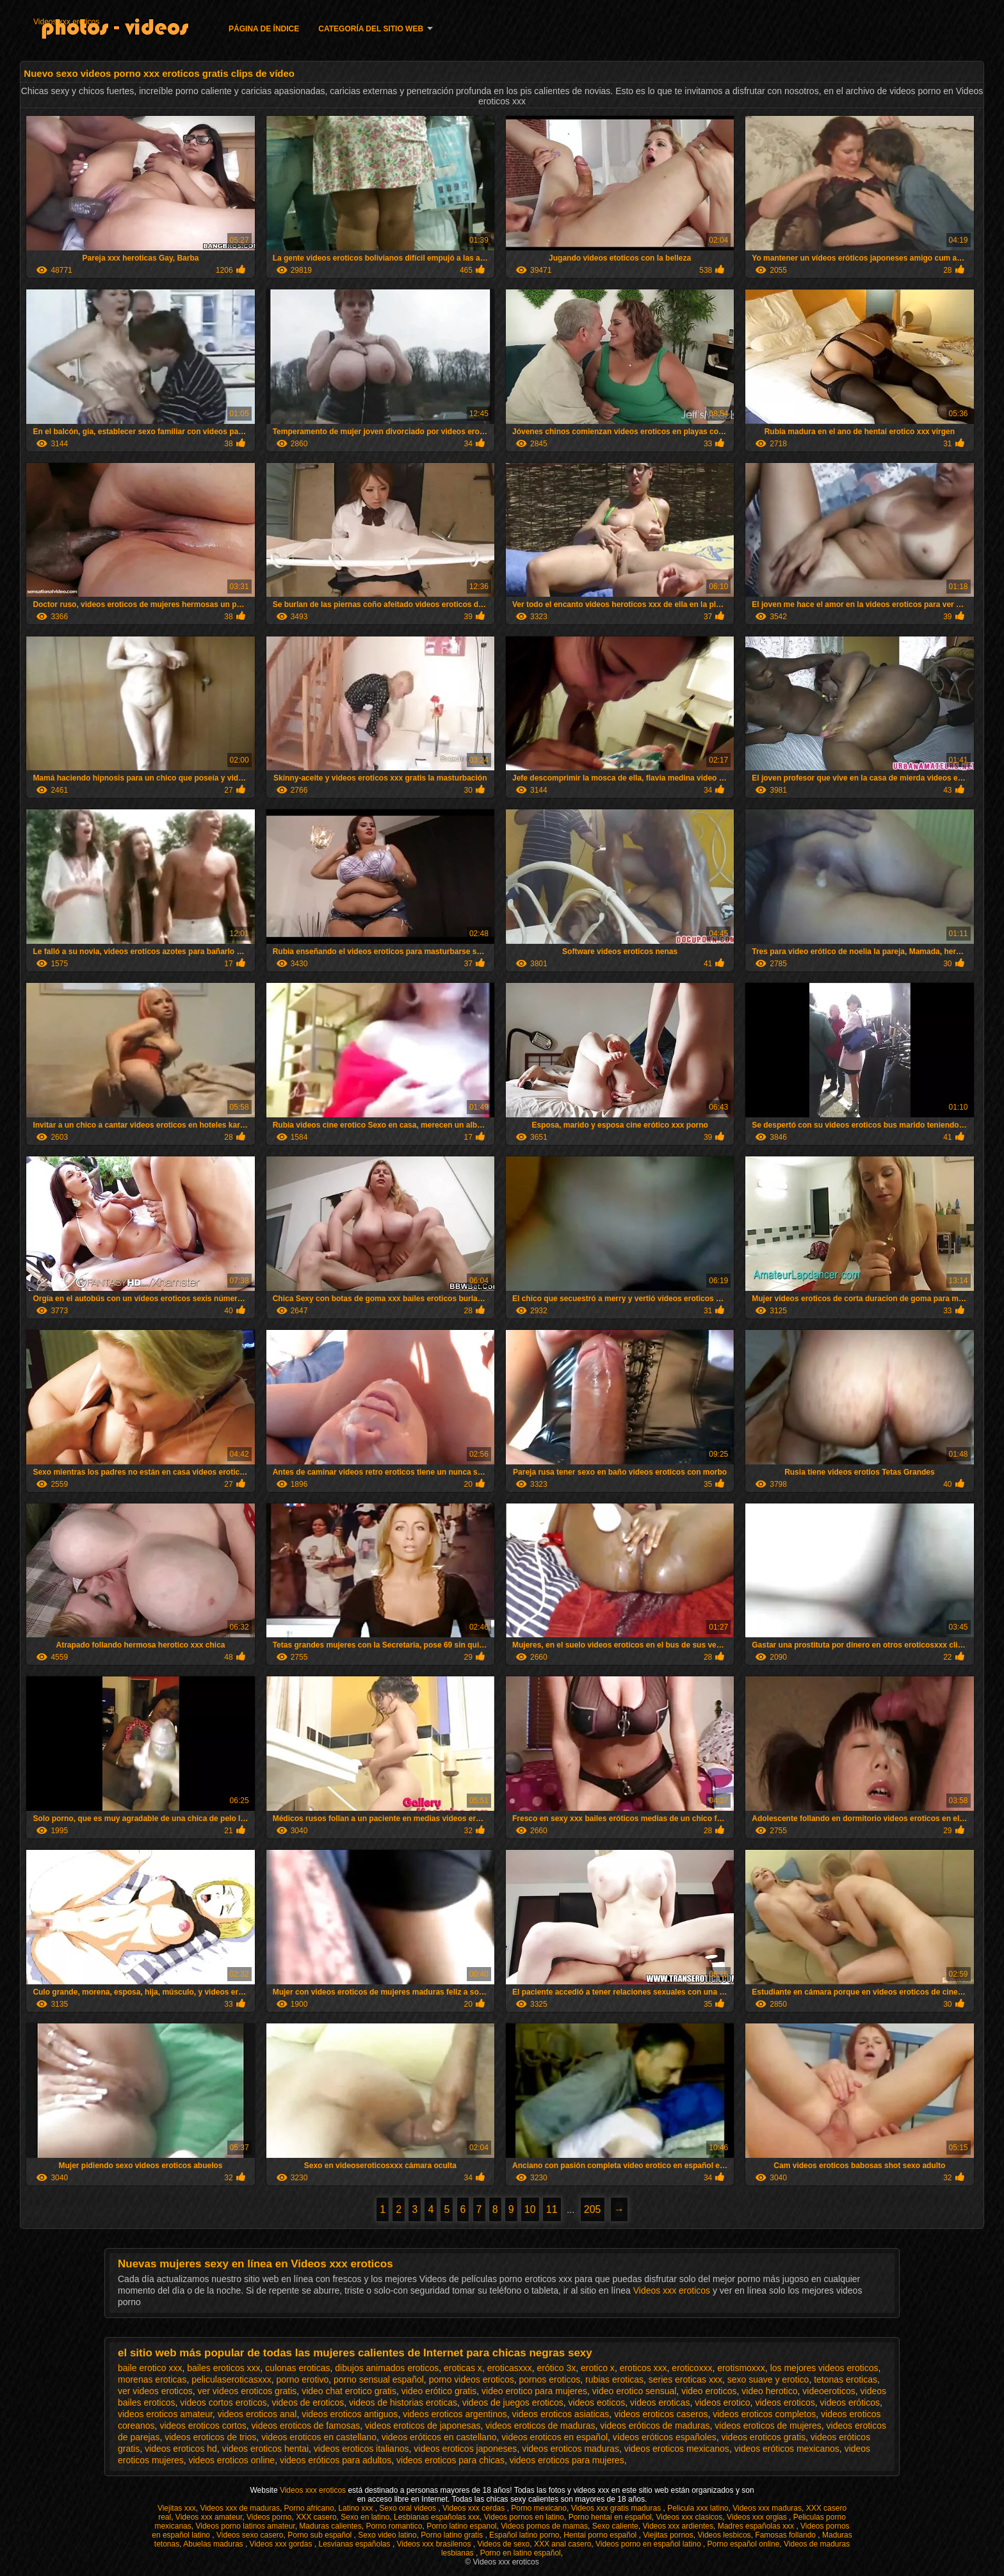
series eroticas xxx (685, 2379)
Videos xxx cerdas (474, 2508)
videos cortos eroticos (223, 2402)
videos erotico (722, 2402)
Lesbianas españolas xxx (437, 2517)
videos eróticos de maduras (654, 2425)
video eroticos (708, 2391)
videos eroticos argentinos (455, 2414)
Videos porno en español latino (649, 2544)
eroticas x (463, 2368)
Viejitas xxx (177, 2508)
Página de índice (264, 28)
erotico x (598, 2368)
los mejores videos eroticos (824, 2368)
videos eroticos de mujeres (768, 2425)
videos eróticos (850, 2402)
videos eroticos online (231, 2460)
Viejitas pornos (668, 2535)
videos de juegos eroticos (512, 2402)
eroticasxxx (509, 2368)
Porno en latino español (520, 2552)
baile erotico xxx (150, 2368)
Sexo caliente (615, 2526)
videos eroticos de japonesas (423, 2425)
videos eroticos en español (554, 2437)
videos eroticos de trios (210, 2437)
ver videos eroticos (155, 2391)
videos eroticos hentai (265, 2448)
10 (530, 2209)
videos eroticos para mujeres (567, 2460)
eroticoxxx (692, 2368)
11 (552, 2209)
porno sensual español (379, 2379)
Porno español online (744, 2544)
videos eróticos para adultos (335, 2460)
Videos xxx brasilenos (435, 2544)
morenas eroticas (152, 2379)
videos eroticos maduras (570, 2448)
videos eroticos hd (181, 2448)
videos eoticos (597, 2402)
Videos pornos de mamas (544, 2526)
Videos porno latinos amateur (245, 2526)
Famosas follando (786, 2535)
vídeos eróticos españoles (665, 2437)
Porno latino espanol (461, 2526)
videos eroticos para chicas (450, 2460)
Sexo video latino (387, 2535)
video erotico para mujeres (534, 2391)
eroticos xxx (643, 2368)
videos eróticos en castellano (439, 2437)
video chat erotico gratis (349, 2391)
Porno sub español (320, 2535)
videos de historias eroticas (403, 2402)
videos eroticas (660, 2402)
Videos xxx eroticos (66, 21)
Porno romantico (394, 2526)
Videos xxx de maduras (240, 2508)
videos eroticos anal (257, 2414)
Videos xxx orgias (758, 2517)
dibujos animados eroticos (387, 2368)
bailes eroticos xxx (223, 2368)
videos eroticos (784, 2402)
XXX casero (316, 2517)
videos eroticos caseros (661, 2414)
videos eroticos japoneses (465, 2448)
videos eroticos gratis (763, 2437)
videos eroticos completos (764, 2414)
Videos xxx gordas (282, 2544)
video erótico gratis (439, 2391)
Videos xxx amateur (209, 2517)
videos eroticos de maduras (540, 2425)
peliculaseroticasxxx (231, 2379)
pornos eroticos (549, 2379)
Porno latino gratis (453, 2535)
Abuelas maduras (214, 2544)
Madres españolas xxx (757, 2526)
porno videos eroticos (471, 2379)
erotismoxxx (741, 2368)
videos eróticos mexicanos (786, 2448)
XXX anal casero (562, 2544)
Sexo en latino (365, 2517)
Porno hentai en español (610, 2517)
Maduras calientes (330, 2526)
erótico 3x (556, 2368)
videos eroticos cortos (202, 2425)
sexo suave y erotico (768, 2379)
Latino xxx (356, 2508)
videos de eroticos (307, 2402)
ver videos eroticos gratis (247, 2391)
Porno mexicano (539, 2508)
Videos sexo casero (250, 2535)
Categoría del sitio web (370, 28)
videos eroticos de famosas (306, 2425)
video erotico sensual (634, 2391)
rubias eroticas (614, 2379)
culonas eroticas (297, 2368)
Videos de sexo (503, 2544)
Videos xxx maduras (767, 2508)
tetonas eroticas (845, 2379)
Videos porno (269, 2517)
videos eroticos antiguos (350, 2414)
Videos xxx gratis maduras (617, 2508)
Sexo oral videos (408, 2508)
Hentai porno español (600, 2535)
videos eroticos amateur (165, 2414)
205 (592, 2209)
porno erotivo (302, 2379)
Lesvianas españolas (355, 2544)
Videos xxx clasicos (689, 2517)
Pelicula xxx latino (697, 2508)
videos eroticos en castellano (318, 2437)
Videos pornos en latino (524, 2517)
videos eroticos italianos (361, 2448)
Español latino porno (524, 2535)
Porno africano (309, 2508)
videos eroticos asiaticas (561, 2414)
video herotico (769, 2391)
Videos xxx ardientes (677, 2526)
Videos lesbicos (723, 2535)
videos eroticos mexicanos (676, 2448)
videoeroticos (828, 2391)
